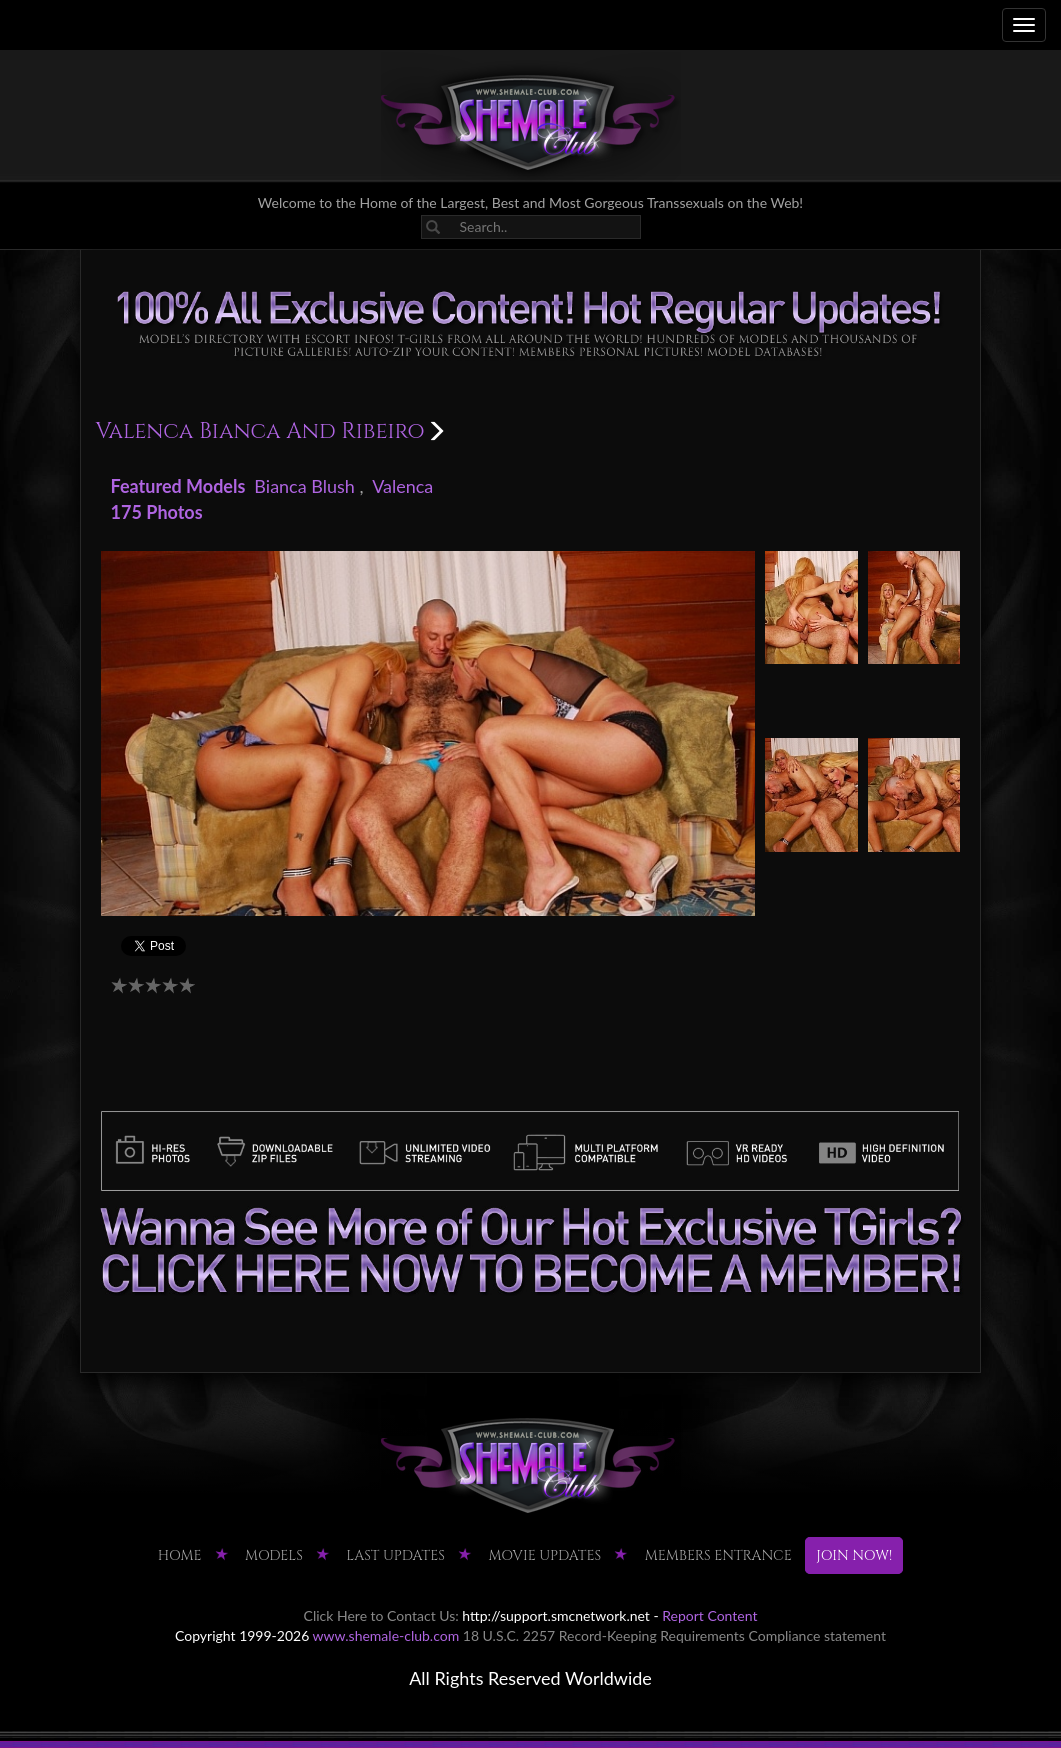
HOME (180, 1555)
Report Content (709, 1615)
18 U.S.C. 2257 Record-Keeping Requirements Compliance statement (674, 1635)
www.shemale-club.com (386, 1635)
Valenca (402, 486)
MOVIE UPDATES (544, 1555)
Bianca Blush (304, 486)
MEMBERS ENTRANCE (718, 1555)
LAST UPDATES (395, 1555)
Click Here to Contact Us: (381, 1615)
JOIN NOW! (854, 1555)
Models (274, 1555)
